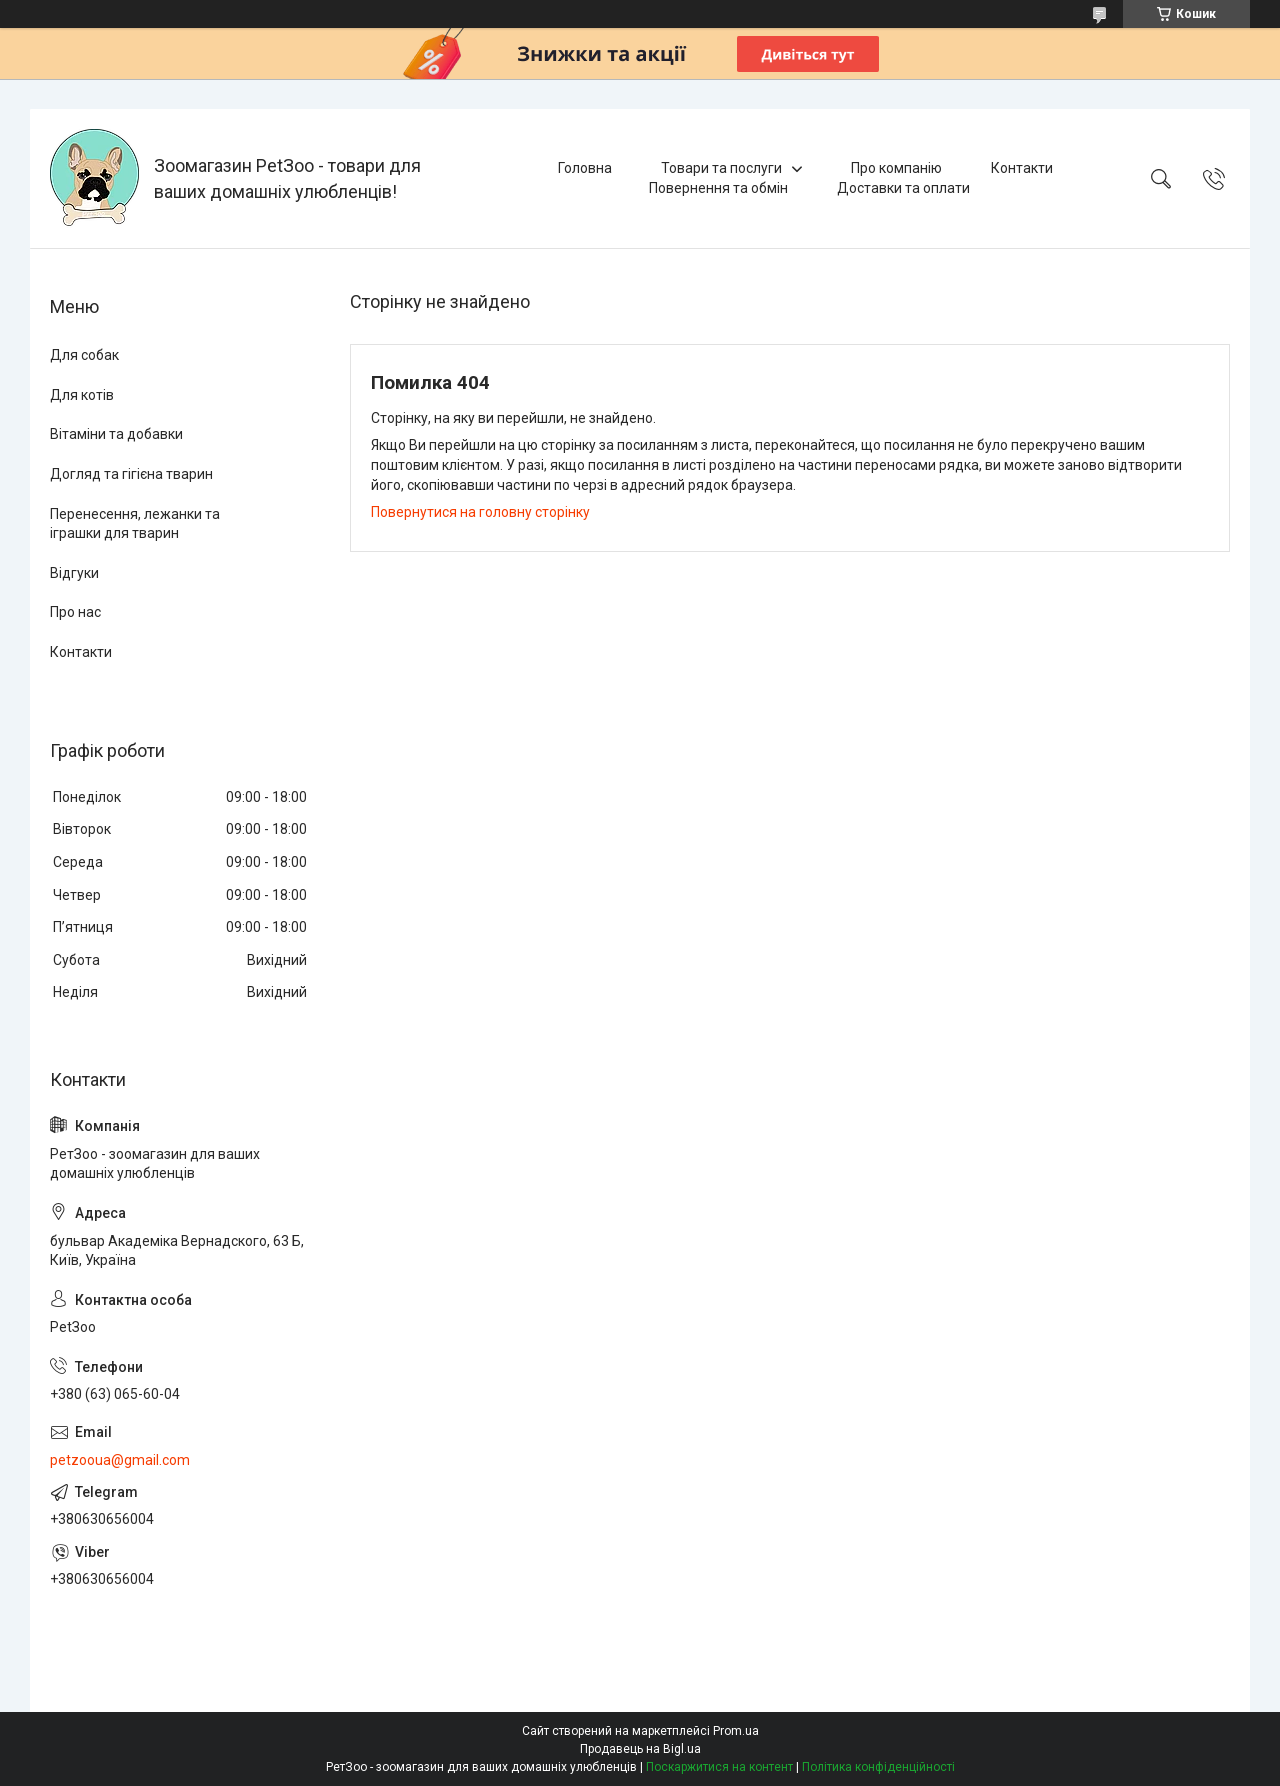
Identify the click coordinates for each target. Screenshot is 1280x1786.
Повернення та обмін (718, 188)
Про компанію (896, 168)
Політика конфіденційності (878, 1767)
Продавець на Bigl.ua (640, 1749)
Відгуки (74, 573)
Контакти (1022, 168)
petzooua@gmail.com (120, 1460)
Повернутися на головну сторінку (480, 512)
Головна (585, 168)
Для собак (84, 355)
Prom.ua (736, 1731)
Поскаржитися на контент (719, 1767)
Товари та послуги (721, 168)
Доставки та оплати (903, 188)
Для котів (82, 395)
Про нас (75, 612)
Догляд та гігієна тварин (131, 474)
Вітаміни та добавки (116, 434)
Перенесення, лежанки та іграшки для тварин (135, 524)
